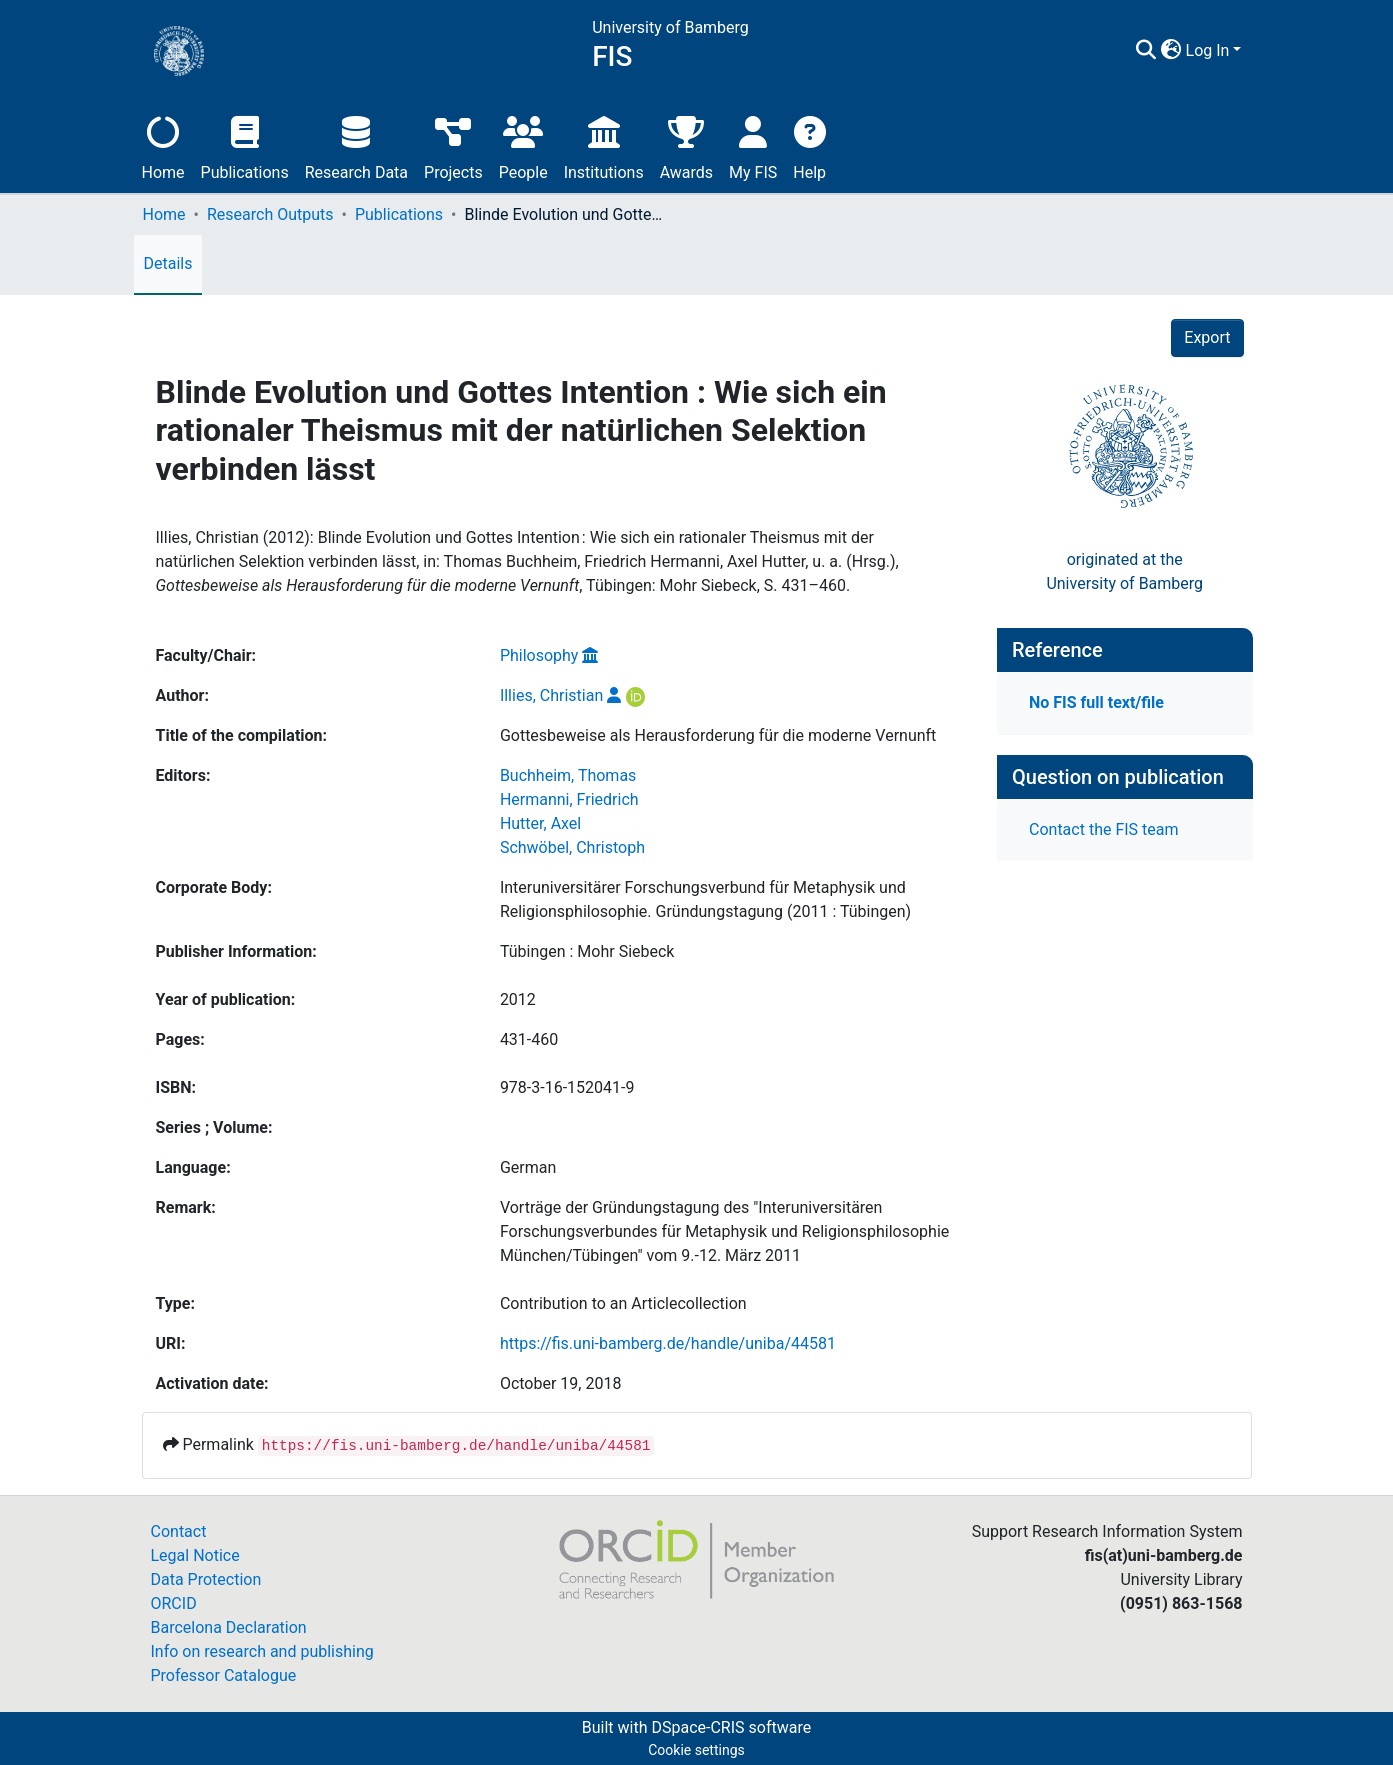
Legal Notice (195, 1555)
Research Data (356, 145)
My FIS (753, 145)
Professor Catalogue (224, 1675)
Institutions (604, 145)
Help (809, 145)
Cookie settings (696, 1750)
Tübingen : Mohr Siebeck (587, 951)
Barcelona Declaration (229, 1627)
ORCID (174, 1603)
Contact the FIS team (1104, 829)
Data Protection (206, 1579)
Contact (179, 1531)
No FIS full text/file (1096, 702)
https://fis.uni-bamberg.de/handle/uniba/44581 (668, 1343)
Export (1207, 337)
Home (163, 145)
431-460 (529, 1039)
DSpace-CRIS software (731, 1727)
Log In (1208, 50)
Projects (453, 145)
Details (168, 263)
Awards (686, 145)
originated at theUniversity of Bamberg (1124, 571)
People (523, 145)
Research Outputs (270, 214)
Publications (245, 145)
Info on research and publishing (262, 1651)
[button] (1171, 51)
